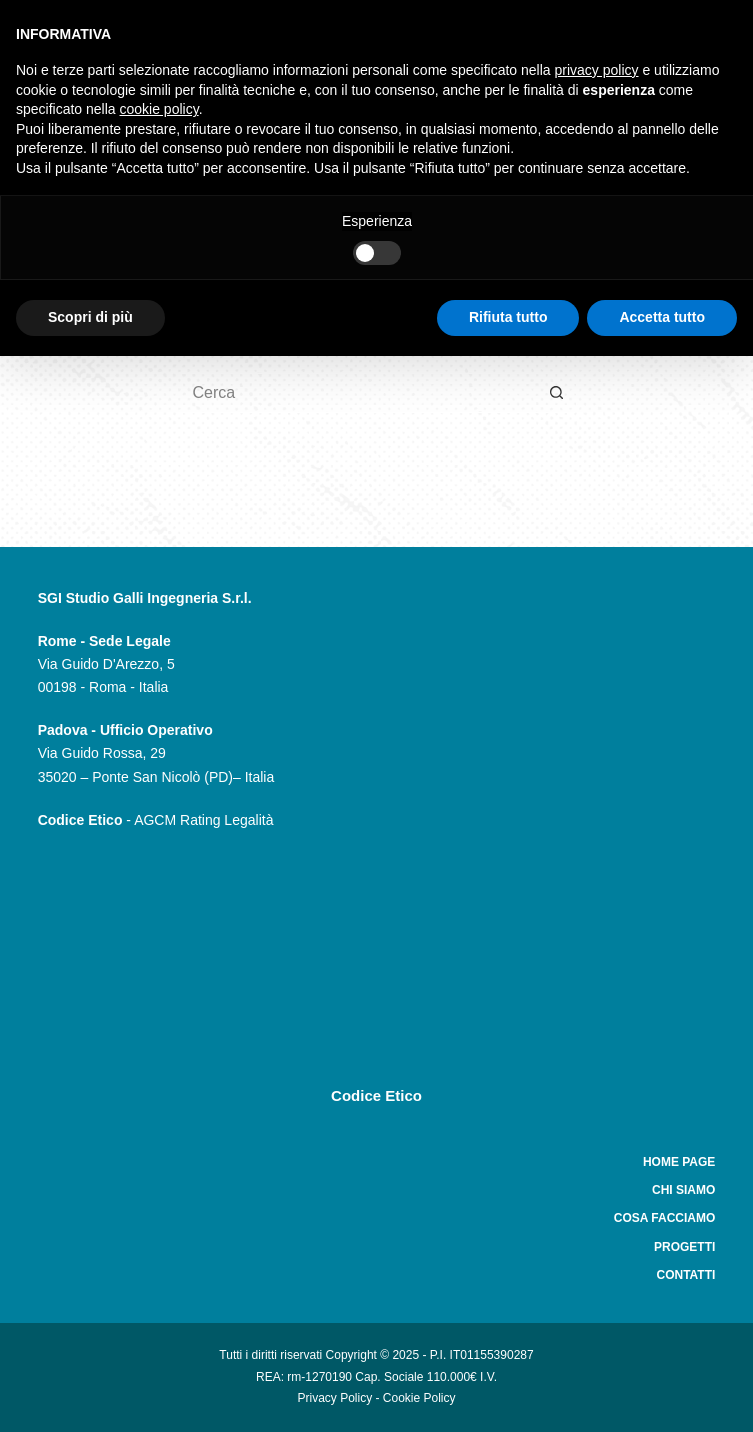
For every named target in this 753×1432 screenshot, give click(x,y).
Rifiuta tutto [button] (508, 317)
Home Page (679, 1162)
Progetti (684, 1247)
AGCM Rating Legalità (203, 820)
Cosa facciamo (665, 1218)
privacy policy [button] (597, 70)
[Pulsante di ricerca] (557, 393)
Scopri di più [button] (90, 317)
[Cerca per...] (357, 393)
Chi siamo (683, 1190)
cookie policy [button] (159, 109)
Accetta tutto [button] (662, 317)
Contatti (685, 1275)
